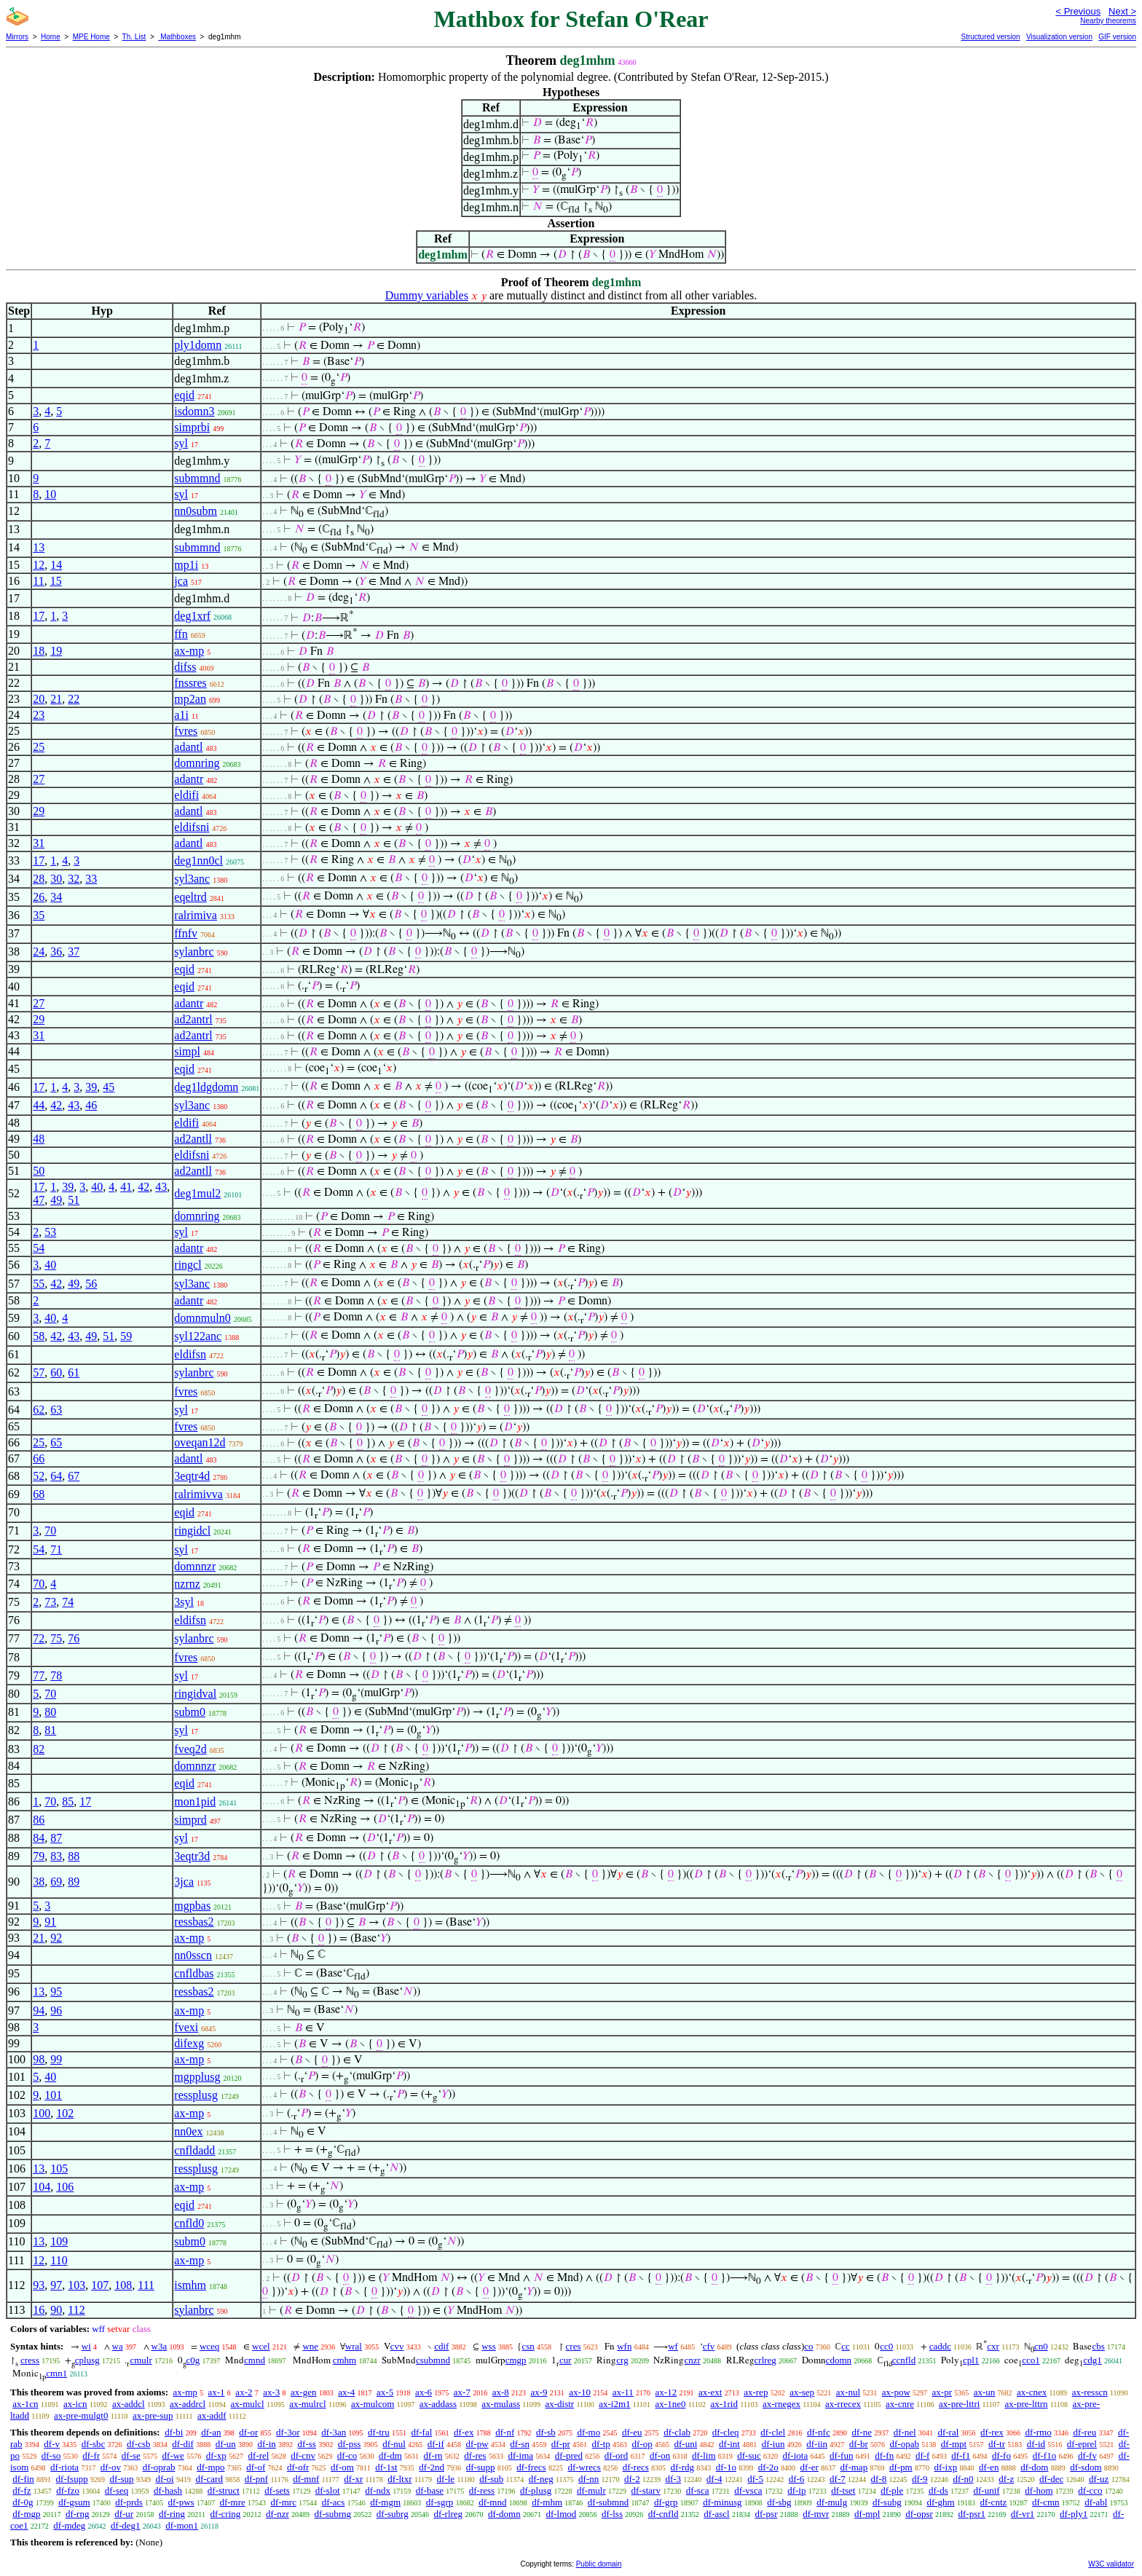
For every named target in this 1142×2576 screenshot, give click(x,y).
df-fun (842, 2455)
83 (56, 1856)
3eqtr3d (192, 1856)
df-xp (216, 2455)
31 (38, 843)
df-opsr (919, 2513)
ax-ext (710, 2392)
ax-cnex (1032, 2392)
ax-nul (848, 2392)
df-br (858, 2443)
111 (146, 2285)
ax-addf (212, 2415)
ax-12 (666, 2392)
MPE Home (91, 37)
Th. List (134, 37)
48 (38, 1139)
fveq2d (190, 1749)
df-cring (225, 2513)
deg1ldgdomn (206, 1087)
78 (56, 1675)
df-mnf (306, 2478)
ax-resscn (1090, 2392)
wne (310, 2346)
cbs (1098, 2346)
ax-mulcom (372, 2403)
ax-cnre (900, 2403)
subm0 (189, 1712)
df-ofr (298, 2467)
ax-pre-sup (153, 2415)
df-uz (1098, 2478)
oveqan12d (199, 1442)
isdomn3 (194, 411)
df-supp (480, 2467)
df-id (1036, 2443)
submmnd (197, 478)
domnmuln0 (202, 1318)
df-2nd (431, 2467)
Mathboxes (177, 37)
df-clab (676, 2432)
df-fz (21, 2490)
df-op (642, 2443)
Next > (1122, 11)
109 (59, 2241)
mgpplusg (197, 2077)
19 (56, 651)
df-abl (1095, 2502)
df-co (347, 2455)
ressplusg (196, 2095)
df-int (729, 2443)
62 (38, 1409)
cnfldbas (193, 1973)
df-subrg (393, 2513)
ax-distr (559, 2403)
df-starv (645, 2490)
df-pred (569, 2455)
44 (38, 1105)
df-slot (327, 2490)
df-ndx (377, 2490)
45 (108, 1087)
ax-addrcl (187, 2403)
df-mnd (492, 2502)
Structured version (990, 37)
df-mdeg (69, 2525)
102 (65, 2113)
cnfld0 (189, 2223)
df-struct (224, 2490)
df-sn (519, 2443)
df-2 (632, 2478)
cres (573, 2346)
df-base (430, 2490)
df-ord (617, 2455)
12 (38, 565)
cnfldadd (194, 2150)
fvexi (186, 2027)
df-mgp (26, 2513)
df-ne (861, 2432)
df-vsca (748, 2490)
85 (68, 1801)
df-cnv (303, 2455)
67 (73, 1476)
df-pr (560, 2443)
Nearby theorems (1108, 21)
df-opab (904, 2443)
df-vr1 (1023, 2513)
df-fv (1087, 2455)
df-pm (901, 2467)
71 (56, 1549)
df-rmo (1038, 2432)
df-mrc (283, 2502)
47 (38, 1200)
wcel (261, 2346)
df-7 (838, 2478)
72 (38, 1638)
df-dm (390, 2455)
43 (73, 1105)
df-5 (755, 2478)
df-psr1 (972, 2513)
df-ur (123, 2513)
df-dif (183, 2443)
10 (50, 494)
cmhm (345, 2360)
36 (56, 951)
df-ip (796, 2490)
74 (68, 1602)
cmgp (516, 2360)
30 (56, 879)
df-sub (491, 2478)
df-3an (333, 2432)
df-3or (288, 2432)
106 (65, 2187)
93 (38, 2285)
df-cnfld (663, 2513)
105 (59, 2168)
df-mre (232, 2502)
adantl (188, 747)
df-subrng (333, 2513)
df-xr (353, 2478)
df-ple (892, 2490)
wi (86, 2346)
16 (38, 2310)
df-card (209, 2478)
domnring (196, 763)
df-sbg (779, 2502)
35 (38, 915)
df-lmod (561, 2513)
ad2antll (193, 1139)
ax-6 (423, 2392)
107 (100, 2285)
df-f (922, 2455)
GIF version (1117, 37)
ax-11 (623, 2392)
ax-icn (75, 2403)
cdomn (838, 2360)
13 (38, 547)
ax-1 (216, 2392)
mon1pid (195, 1801)
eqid (184, 395)
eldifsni (191, 827)
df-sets (277, 2490)
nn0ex (188, 2131)
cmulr (140, 2360)
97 (56, 2285)
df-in (267, 2443)
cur (565, 2360)
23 (38, 715)
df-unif (986, 2490)
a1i (181, 715)
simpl (187, 1051)
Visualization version (1059, 37)
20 (38, 699)
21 (56, 699)
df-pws (181, 2502)
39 (91, 1087)
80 (50, 1712)
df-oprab (159, 2467)
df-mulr (591, 2490)
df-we (173, 2455)
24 (38, 951)
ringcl (187, 1265)
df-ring (172, 2513)
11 (38, 581)
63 (56, 1409)
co (808, 2346)
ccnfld (903, 2360)
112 (76, 2310)
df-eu (632, 2432)
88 (73, 1856)
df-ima (520, 2455)
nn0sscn (193, 1955)
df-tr (996, 2443)
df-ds (938, 2490)
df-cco (1090, 2490)
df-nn (588, 2478)
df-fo (1001, 2455)
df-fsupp (72, 2478)
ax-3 (271, 2392)
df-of (255, 2467)
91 (50, 1921)
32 (73, 879)
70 (50, 1530)
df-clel (772, 2432)
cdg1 (1092, 2360)
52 (38, 1476)
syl (181, 443)
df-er (809, 2467)
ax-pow (896, 2392)
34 (56, 897)
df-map (854, 2467)
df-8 (879, 2478)
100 (41, 2113)
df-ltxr (399, 2478)
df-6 (797, 2478)
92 (56, 1937)
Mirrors (17, 37)
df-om (342, 2467)
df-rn (433, 2455)
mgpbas (192, 1905)
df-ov (111, 2467)
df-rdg (682, 2467)
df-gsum (74, 2502)
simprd (190, 1819)
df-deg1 (125, 2525)
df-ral (947, 2432)
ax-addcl (128, 2403)
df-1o (726, 2467)
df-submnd (608, 2502)
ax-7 (462, 2392)
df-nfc (818, 2432)
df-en (989, 2467)
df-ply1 (1073, 2513)
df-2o (768, 2467)
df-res (475, 2455)
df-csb (139, 2443)
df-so (51, 2455)
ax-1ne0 (670, 2403)
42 (56, 1105)
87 (56, 1838)
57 (38, 1372)
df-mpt (953, 2443)
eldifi (186, 795)
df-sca (697, 2490)
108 (123, 2285)
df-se (131, 2455)
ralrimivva (198, 1494)
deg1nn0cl (198, 860)
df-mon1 (181, 2525)
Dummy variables (426, 295)
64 (56, 1476)
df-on (660, 2455)
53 (50, 1232)
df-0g (22, 2502)
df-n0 (963, 2478)
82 (38, 1749)
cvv (397, 2346)
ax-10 (580, 2392)
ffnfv (185, 933)
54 (38, 1248)
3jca (184, 1881)
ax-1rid (724, 2403)
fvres (185, 731)
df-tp (601, 2443)
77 (38, 1675)
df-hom (1038, 2490)
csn (527, 2346)
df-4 (714, 2478)
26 (38, 897)
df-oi (164, 2478)
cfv (709, 2346)
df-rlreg (447, 2513)
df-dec (1051, 2478)
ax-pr (942, 2392)
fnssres (190, 683)
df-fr (91, 2455)
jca (181, 581)
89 (73, 1881)
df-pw (477, 2443)
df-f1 (960, 2455)
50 (38, 1171)
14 (56, 565)
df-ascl (716, 2513)
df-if (436, 2443)
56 (91, 1283)
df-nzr (277, 2513)
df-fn (884, 2455)
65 (56, 1442)
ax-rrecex (843, 2403)
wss (488, 2346)
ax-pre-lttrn (1025, 2403)
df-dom (1034, 2467)
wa (117, 2346)
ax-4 (346, 2392)
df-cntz (993, 2502)
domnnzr (195, 1566)
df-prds (129, 2502)
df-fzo (67, 2490)
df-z (1006, 2478)
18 (38, 651)
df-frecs (531, 2467)
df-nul (394, 2443)
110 (58, 2260)
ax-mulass (500, 2403)
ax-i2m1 (614, 2403)
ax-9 (539, 2392)
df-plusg (535, 2490)
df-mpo (210, 2467)
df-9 (920, 2478)
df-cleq (725, 2432)
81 (50, 1730)
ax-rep (756, 2392)
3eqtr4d (192, 1476)
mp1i (186, 565)
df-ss (307, 2443)
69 (56, 1881)
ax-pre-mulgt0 (81, 2415)
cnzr (692, 2360)
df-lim (704, 2455)
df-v (52, 2443)
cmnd (254, 2360)
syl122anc (197, 1336)
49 (56, 1200)
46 (91, 1105)
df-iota (795, 2455)
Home (50, 37)
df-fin (23, 2478)
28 (38, 879)
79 (38, 1856)
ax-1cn (25, 2403)
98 (38, 2059)
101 (53, 2095)
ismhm (190, 2285)
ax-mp (189, 651)
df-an (211, 2432)
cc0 (886, 2346)
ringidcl (192, 1530)
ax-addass (438, 2403)
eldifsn (190, 1354)
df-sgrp (440, 2502)
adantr (188, 779)
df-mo (588, 2432)
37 (73, 951)
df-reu (1084, 2432)
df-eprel (1082, 2443)
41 (126, 1187)
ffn (180, 634)
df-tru (379, 2432)
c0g (193, 2360)
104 (41, 2187)
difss (185, 667)
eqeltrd (190, 897)
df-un (226, 2443)
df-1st (386, 2467)
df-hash (168, 2490)
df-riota (64, 2467)
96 (56, 2010)
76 (73, 1638)
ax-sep (801, 2392)
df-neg (541, 2478)
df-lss (612, 2513)
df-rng (78, 2513)
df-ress (482, 2490)
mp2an (190, 699)
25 (38, 747)
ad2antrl (193, 1019)
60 (56, 1372)
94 (38, 2010)
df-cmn (1046, 2502)
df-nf (504, 2432)
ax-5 (385, 2392)
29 (38, 811)
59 (126, 1336)
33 (91, 879)
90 (56, 2310)
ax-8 (500, 2392)
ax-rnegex (781, 2403)
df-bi (174, 2432)
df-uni (686, 2443)
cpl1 (971, 2360)
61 (73, 1372)
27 (38, 779)
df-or (248, 2432)
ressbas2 (193, 1921)
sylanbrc (193, 951)
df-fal (421, 2432)
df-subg (887, 2502)
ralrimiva (195, 915)
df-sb (546, 2432)
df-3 (673, 2478)
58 (38, 1336)
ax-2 (243, 2392)
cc (845, 2346)
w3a (159, 2346)
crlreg (765, 2360)
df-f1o (1045, 2455)
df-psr (766, 2513)
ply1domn (197, 345)
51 (73, 1200)
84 (38, 1838)
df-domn (504, 2513)
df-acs (333, 2502)
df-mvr (816, 2513)
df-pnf (257, 2478)
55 (38, 1283)
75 (56, 1638)
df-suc (749, 2455)
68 (38, 1494)
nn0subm (195, 511)
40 (97, 1187)
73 (50, 1602)
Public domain (599, 2564)
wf (673, 2346)
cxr (993, 2346)
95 (56, 1991)
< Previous (1077, 11)
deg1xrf (192, 616)
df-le (446, 2478)
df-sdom (1085, 2467)
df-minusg (722, 2502)
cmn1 (56, 2373)
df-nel (905, 2432)
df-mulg (831, 2502)
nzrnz (187, 1583)
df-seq (117, 2490)
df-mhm (547, 2502)
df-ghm (940, 2502)
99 (56, 2059)
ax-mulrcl (307, 2403)
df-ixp (945, 2467)
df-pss (349, 2443)
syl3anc (192, 879)
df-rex (992, 2432)
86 (38, 1819)
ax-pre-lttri (959, 2403)
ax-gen (303, 2392)
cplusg (87, 2360)
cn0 (1041, 2346)
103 (76, 2285)
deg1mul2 (197, 1193)
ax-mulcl (247, 2403)
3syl (184, 1602)
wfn (624, 2346)
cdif (441, 2346)
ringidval (195, 1693)
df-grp (666, 2502)
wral (353, 2346)
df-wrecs (583, 2467)
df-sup (121, 2478)
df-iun (773, 2443)
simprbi (192, 427)
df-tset (843, 2490)
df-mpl (867, 2513)
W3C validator (1111, 2564)
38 (38, 1881)
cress (29, 2360)
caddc (940, 2346)
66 (38, 1458)
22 (73, 699)
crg (622, 2360)
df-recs (636, 2467)
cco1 (1031, 2360)
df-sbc (94, 2443)
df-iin (816, 2443)
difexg (189, 2043)
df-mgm (385, 2502)
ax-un (985, 2392)
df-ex (463, 2432)
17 (38, 616)
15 (56, 581)
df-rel (258, 2455)
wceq (209, 2346)
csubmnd (433, 2360)
